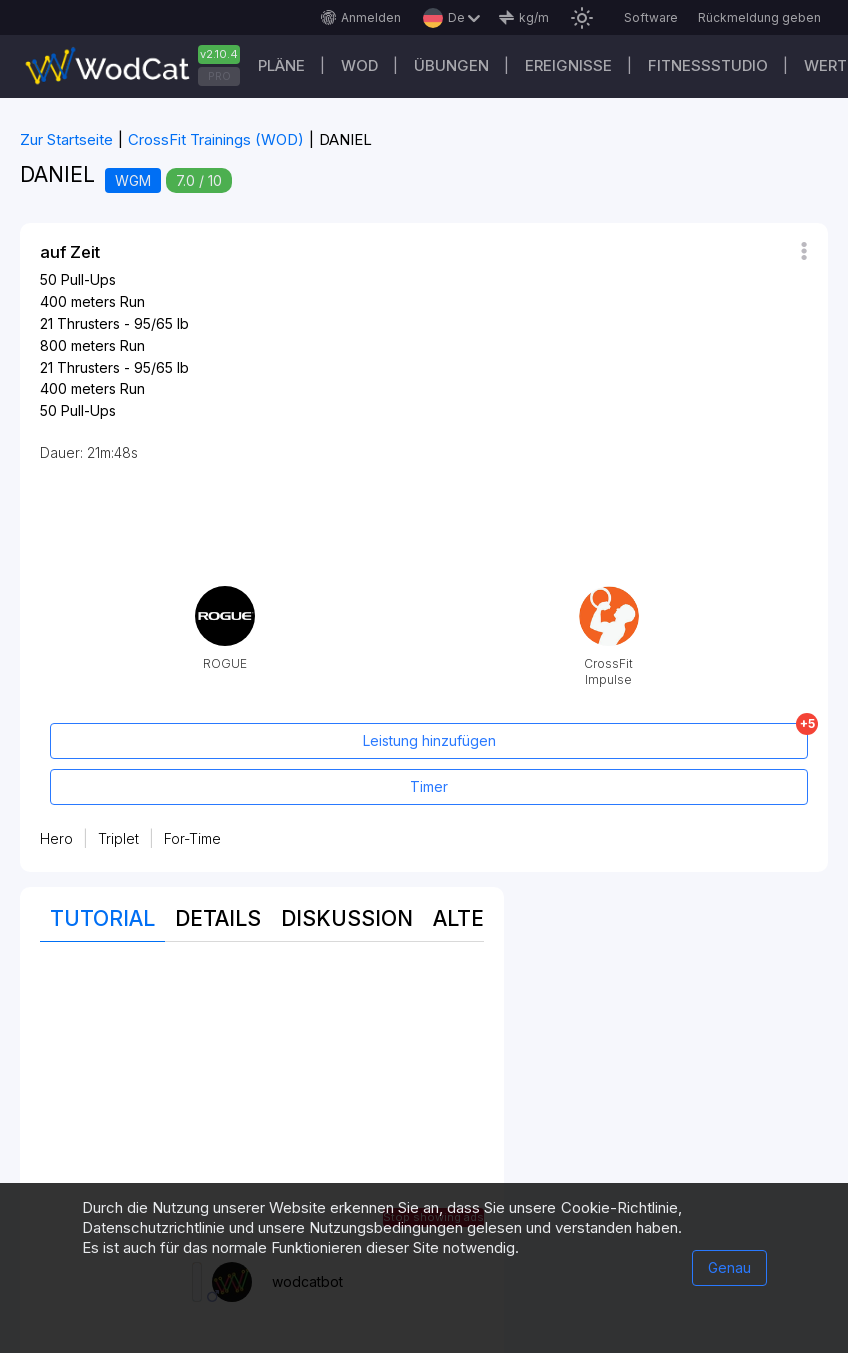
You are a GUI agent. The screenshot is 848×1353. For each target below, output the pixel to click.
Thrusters (88, 323)
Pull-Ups (88, 279)
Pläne (281, 65)
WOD (359, 65)
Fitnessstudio (708, 65)
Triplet (118, 838)
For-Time (192, 838)
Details (218, 918)
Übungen (451, 65)
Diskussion (347, 918)
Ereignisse (568, 65)
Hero (56, 838)
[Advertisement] (262, 1102)
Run (132, 301)
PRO (219, 76)
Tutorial (102, 918)
